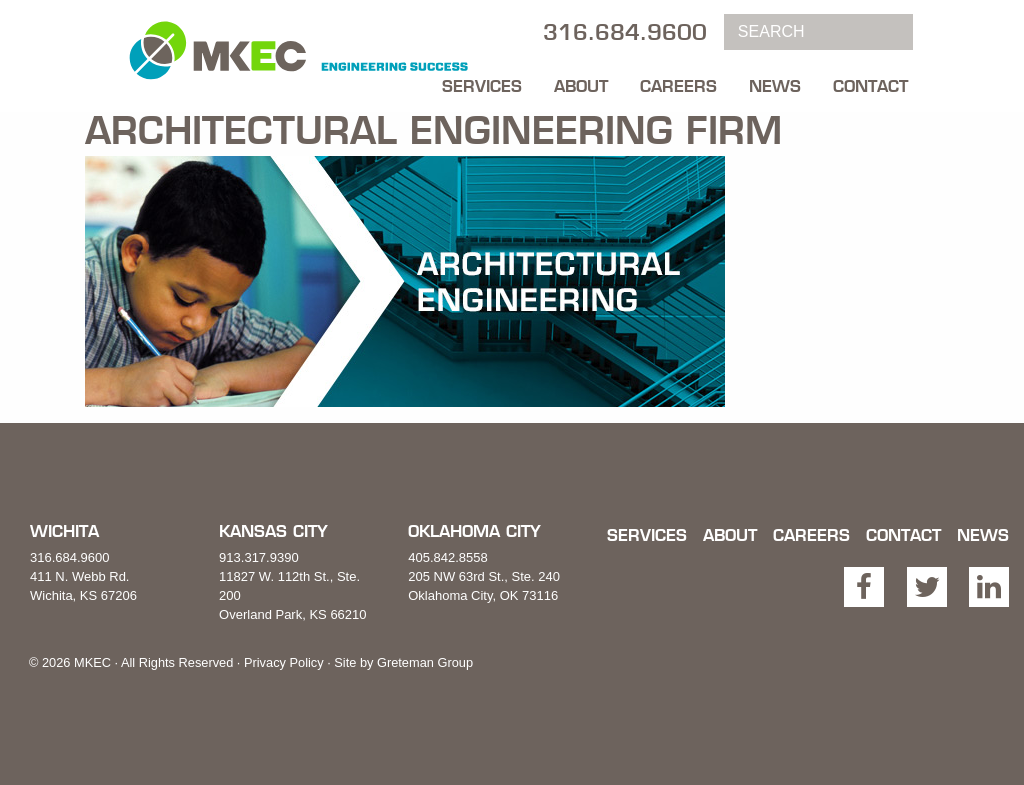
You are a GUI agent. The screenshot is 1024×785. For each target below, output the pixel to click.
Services (482, 86)
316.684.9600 (70, 557)
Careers (678, 86)
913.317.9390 (259, 557)
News (775, 86)
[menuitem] (482, 81)
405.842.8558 (448, 557)
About (581, 86)
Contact (870, 86)
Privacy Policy (284, 662)
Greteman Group (425, 662)
